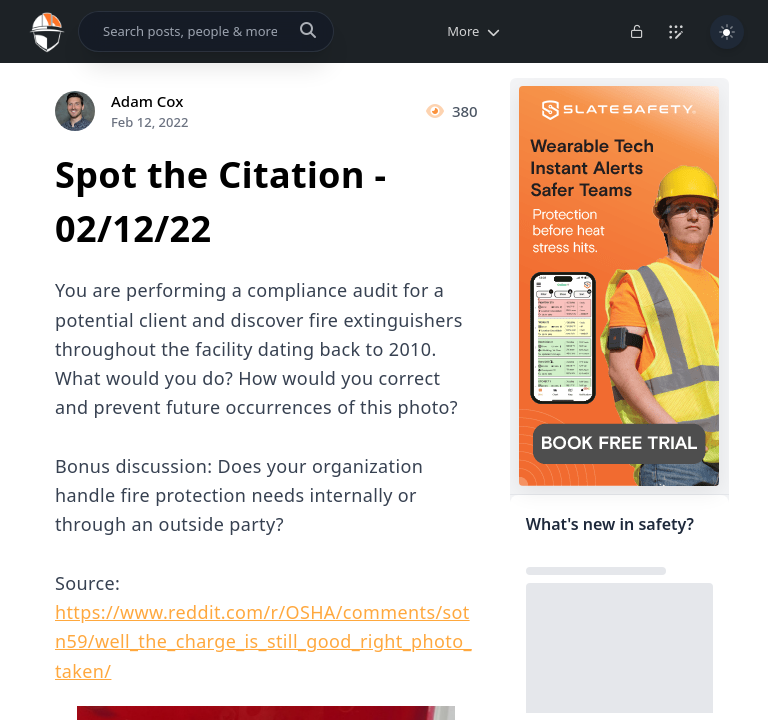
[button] (469, 31)
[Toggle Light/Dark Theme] (727, 32)
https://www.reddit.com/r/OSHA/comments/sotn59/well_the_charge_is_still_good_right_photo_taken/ (263, 641)
